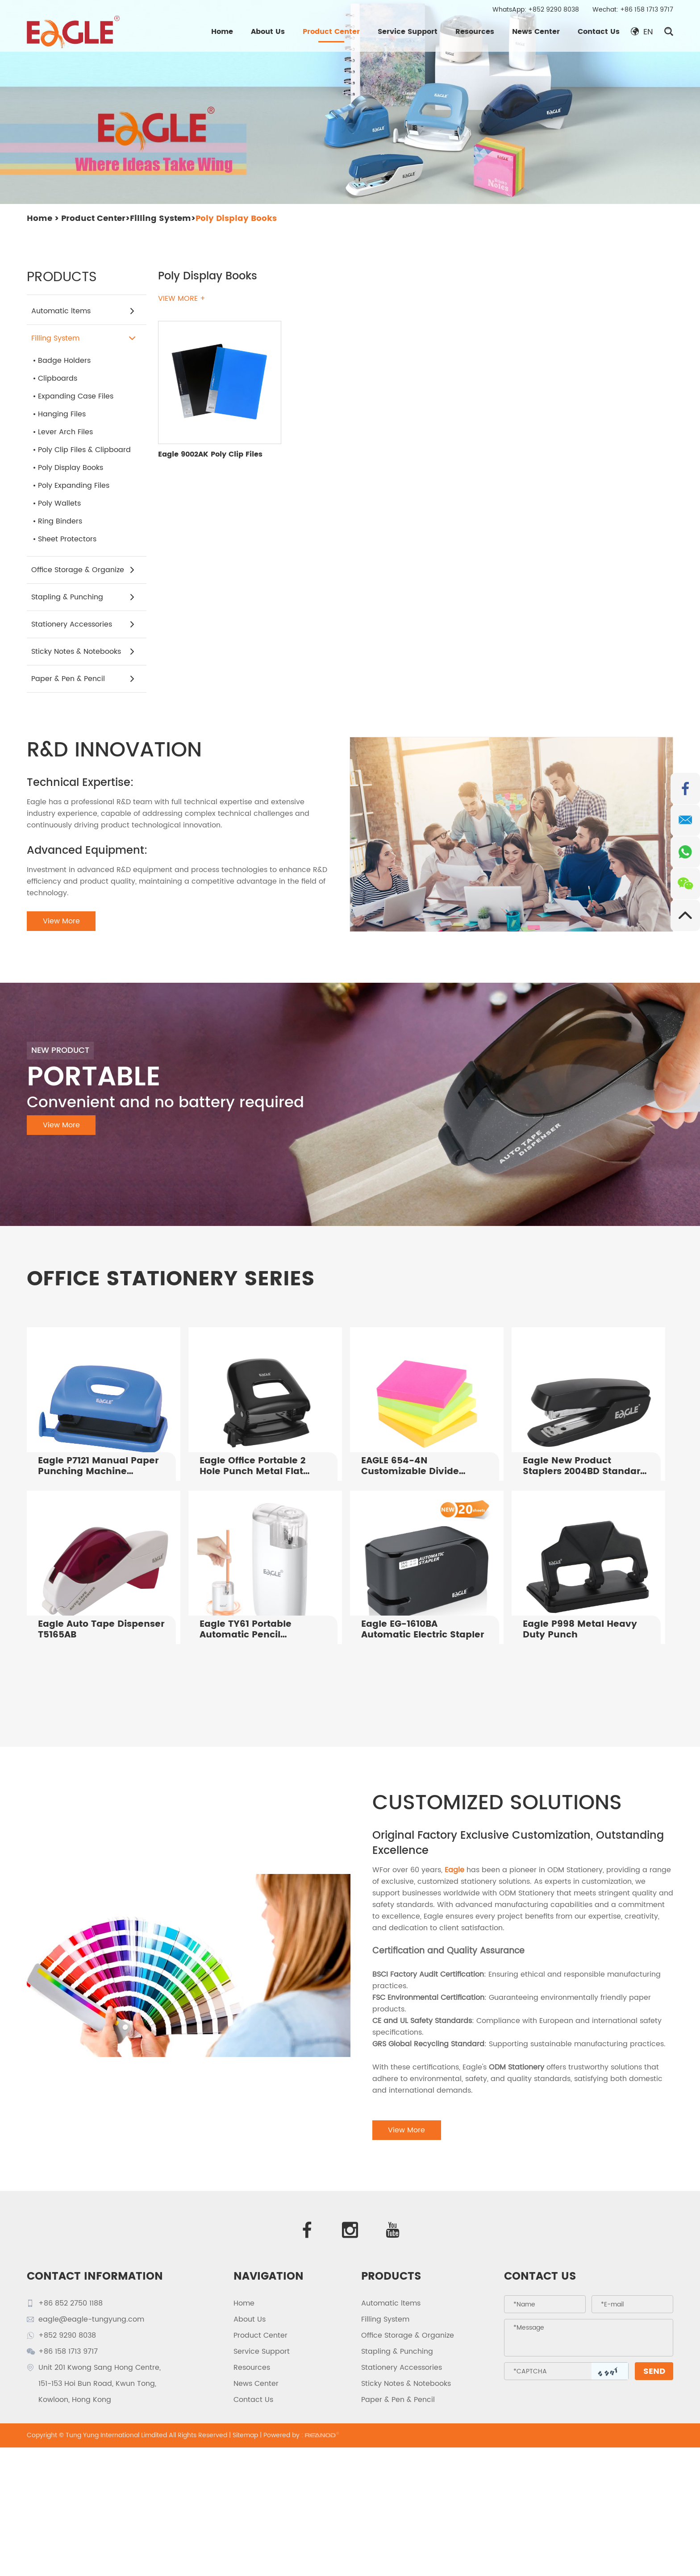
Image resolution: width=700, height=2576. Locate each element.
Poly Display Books (236, 218)
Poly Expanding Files (73, 485)
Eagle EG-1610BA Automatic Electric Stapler (422, 1630)
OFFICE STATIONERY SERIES (171, 1279)
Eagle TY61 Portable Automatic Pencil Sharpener (246, 1630)
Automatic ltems (83, 311)
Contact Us (599, 31)
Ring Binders (60, 521)
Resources (474, 31)
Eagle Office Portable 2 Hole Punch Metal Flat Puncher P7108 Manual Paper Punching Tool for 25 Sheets (263, 1466)
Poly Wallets (59, 503)
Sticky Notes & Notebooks (83, 651)
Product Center (331, 31)
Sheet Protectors (67, 539)
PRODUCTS (391, 2276)
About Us (268, 31)
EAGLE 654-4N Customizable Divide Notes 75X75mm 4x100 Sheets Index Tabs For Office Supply (414, 1466)
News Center (536, 31)
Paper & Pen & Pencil (83, 679)
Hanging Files (62, 414)
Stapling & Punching (83, 597)
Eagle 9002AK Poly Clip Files (210, 454)
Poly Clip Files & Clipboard (84, 450)
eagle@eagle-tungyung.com (91, 2319)
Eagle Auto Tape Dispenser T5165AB (101, 1630)
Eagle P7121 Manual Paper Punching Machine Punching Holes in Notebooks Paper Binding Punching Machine (98, 1466)
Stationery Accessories (83, 624)
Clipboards (57, 378)
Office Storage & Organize (83, 570)
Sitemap (245, 2435)
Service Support (408, 31)
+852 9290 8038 (553, 9)
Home (222, 31)
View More (61, 921)
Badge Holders (64, 360)
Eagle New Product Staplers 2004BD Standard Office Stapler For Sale (584, 1466)
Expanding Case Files (75, 396)
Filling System (160, 218)
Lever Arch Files (65, 432)
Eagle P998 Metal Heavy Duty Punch (580, 1630)
